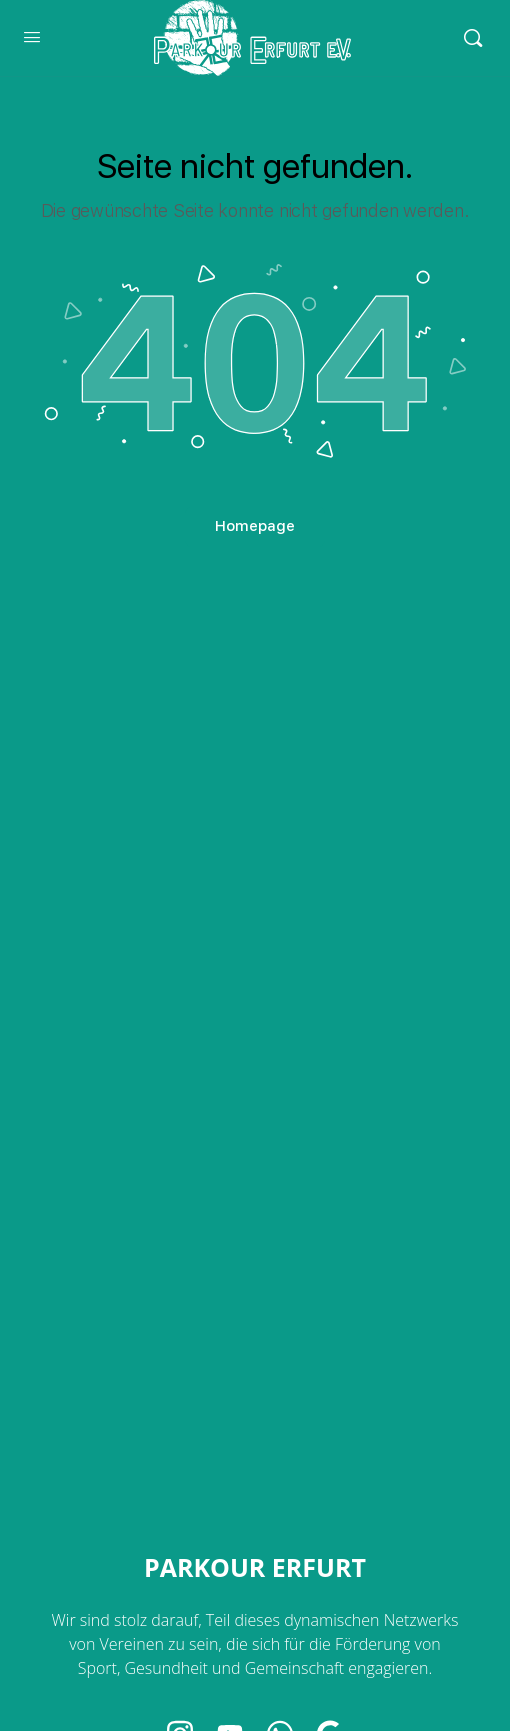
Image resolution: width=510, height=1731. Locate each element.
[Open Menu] (32, 36)
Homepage (255, 526)
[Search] (473, 38)
